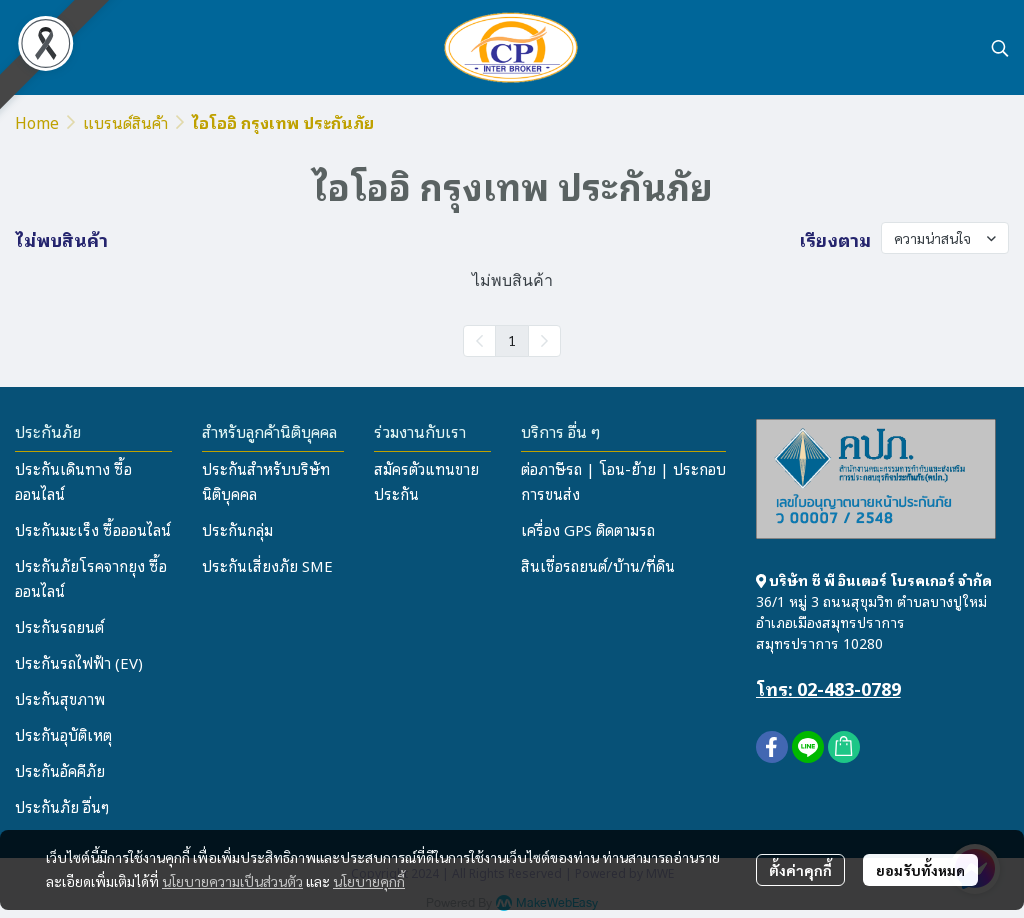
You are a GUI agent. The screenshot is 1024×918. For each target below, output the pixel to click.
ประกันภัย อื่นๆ (62, 806)
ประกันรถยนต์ (59, 626)
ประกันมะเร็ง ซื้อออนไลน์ (93, 529)
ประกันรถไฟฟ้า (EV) (79, 662)
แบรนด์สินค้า (125, 122)
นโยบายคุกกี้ (369, 881)
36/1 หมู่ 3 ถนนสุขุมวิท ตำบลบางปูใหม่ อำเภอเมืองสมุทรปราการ (871, 611)
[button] (1000, 48)
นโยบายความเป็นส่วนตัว (232, 881)
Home (37, 122)
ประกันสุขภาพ (60, 698)
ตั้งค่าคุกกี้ (800, 870)
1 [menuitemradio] (512, 340)
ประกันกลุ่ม (237, 529)
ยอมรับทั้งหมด (920, 870)
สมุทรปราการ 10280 (819, 642)
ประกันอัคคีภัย (60, 770)
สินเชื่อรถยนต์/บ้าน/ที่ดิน (598, 565)
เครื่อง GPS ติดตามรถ (588, 529)
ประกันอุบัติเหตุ (63, 734)
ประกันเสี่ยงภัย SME (267, 565)
